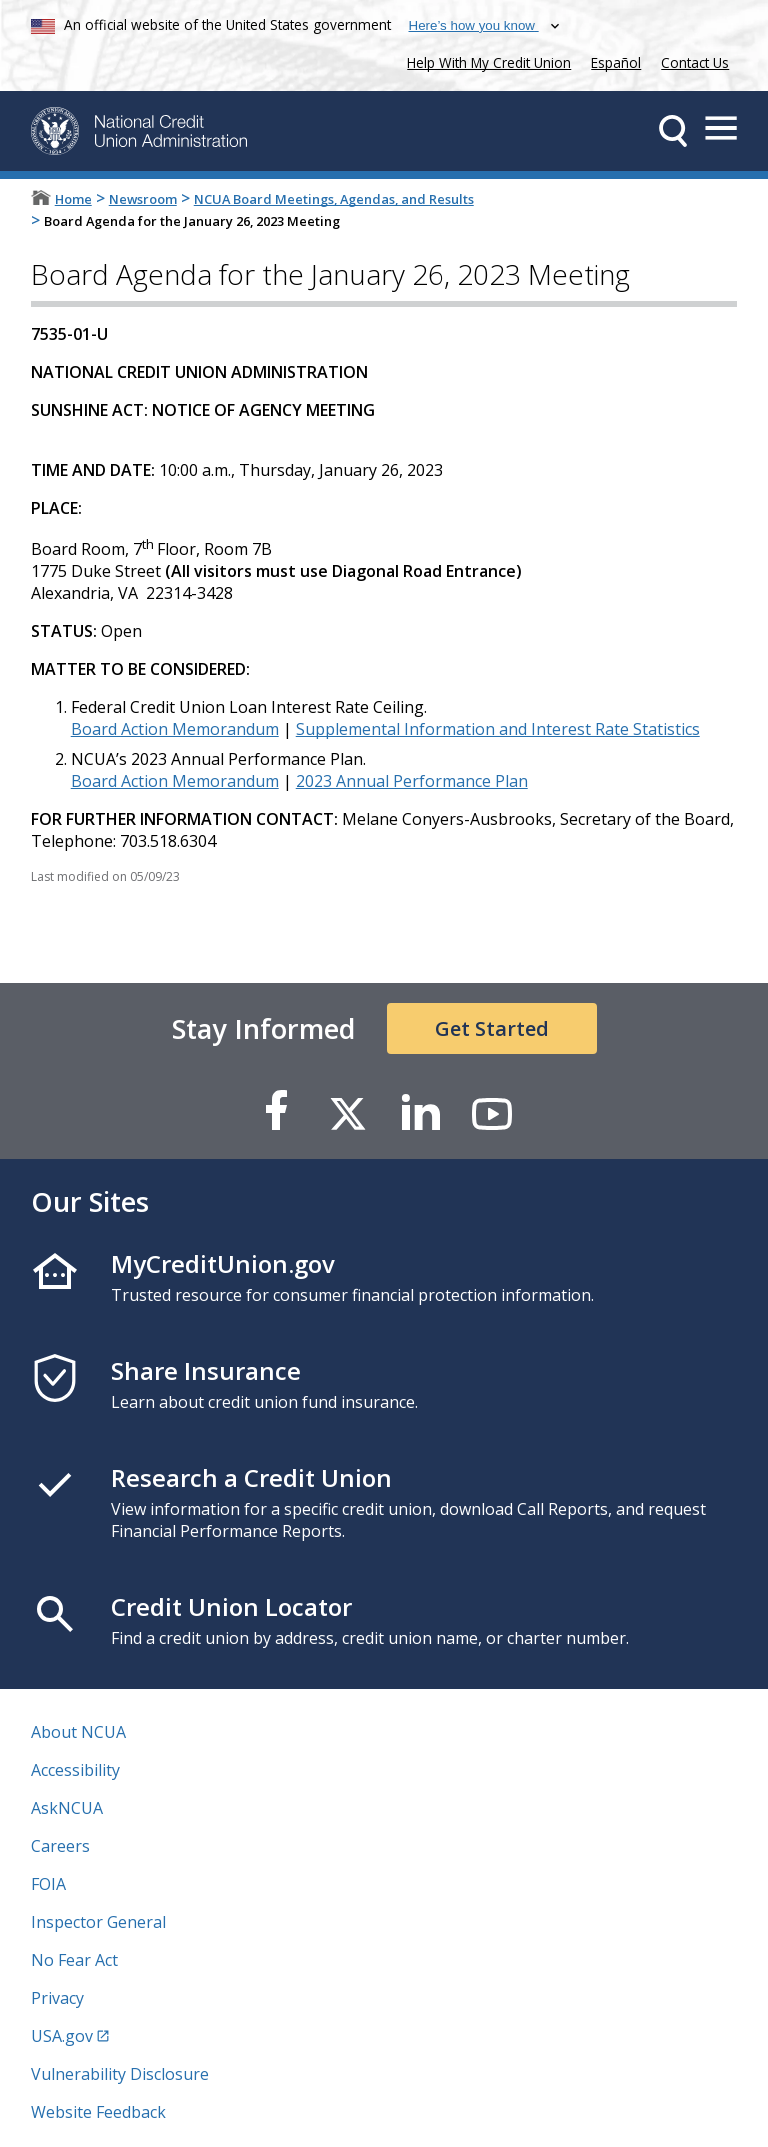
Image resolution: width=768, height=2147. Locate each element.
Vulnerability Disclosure (120, 2074)
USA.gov (62, 2036)
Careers (60, 1846)
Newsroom (143, 199)
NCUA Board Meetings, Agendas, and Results (334, 199)
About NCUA (78, 1732)
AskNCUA (67, 1808)
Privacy (57, 1998)
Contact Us (695, 62)
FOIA (48, 1884)
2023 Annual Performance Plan (412, 781)
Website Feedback (98, 2112)
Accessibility (75, 1770)
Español (616, 62)
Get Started (492, 1028)
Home (73, 199)
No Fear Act (74, 1960)
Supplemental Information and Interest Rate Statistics (498, 729)
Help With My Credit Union (485, 60)
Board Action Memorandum (175, 729)
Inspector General (98, 1922)
